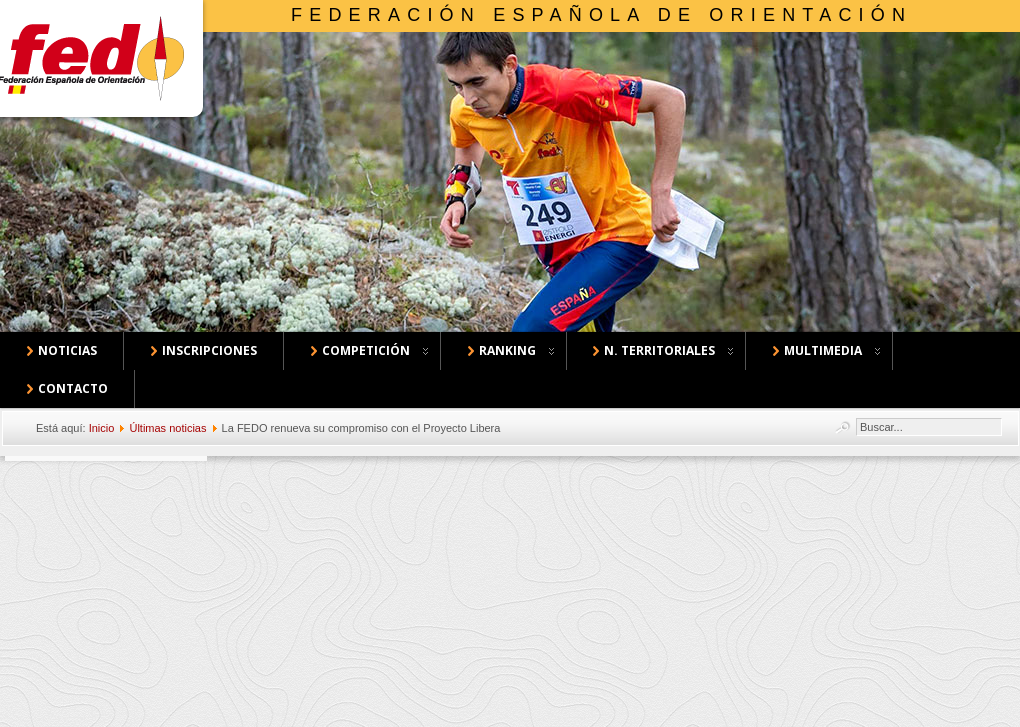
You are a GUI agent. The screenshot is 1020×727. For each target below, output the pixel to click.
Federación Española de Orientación (601, 15)
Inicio (102, 428)
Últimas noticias (167, 428)
